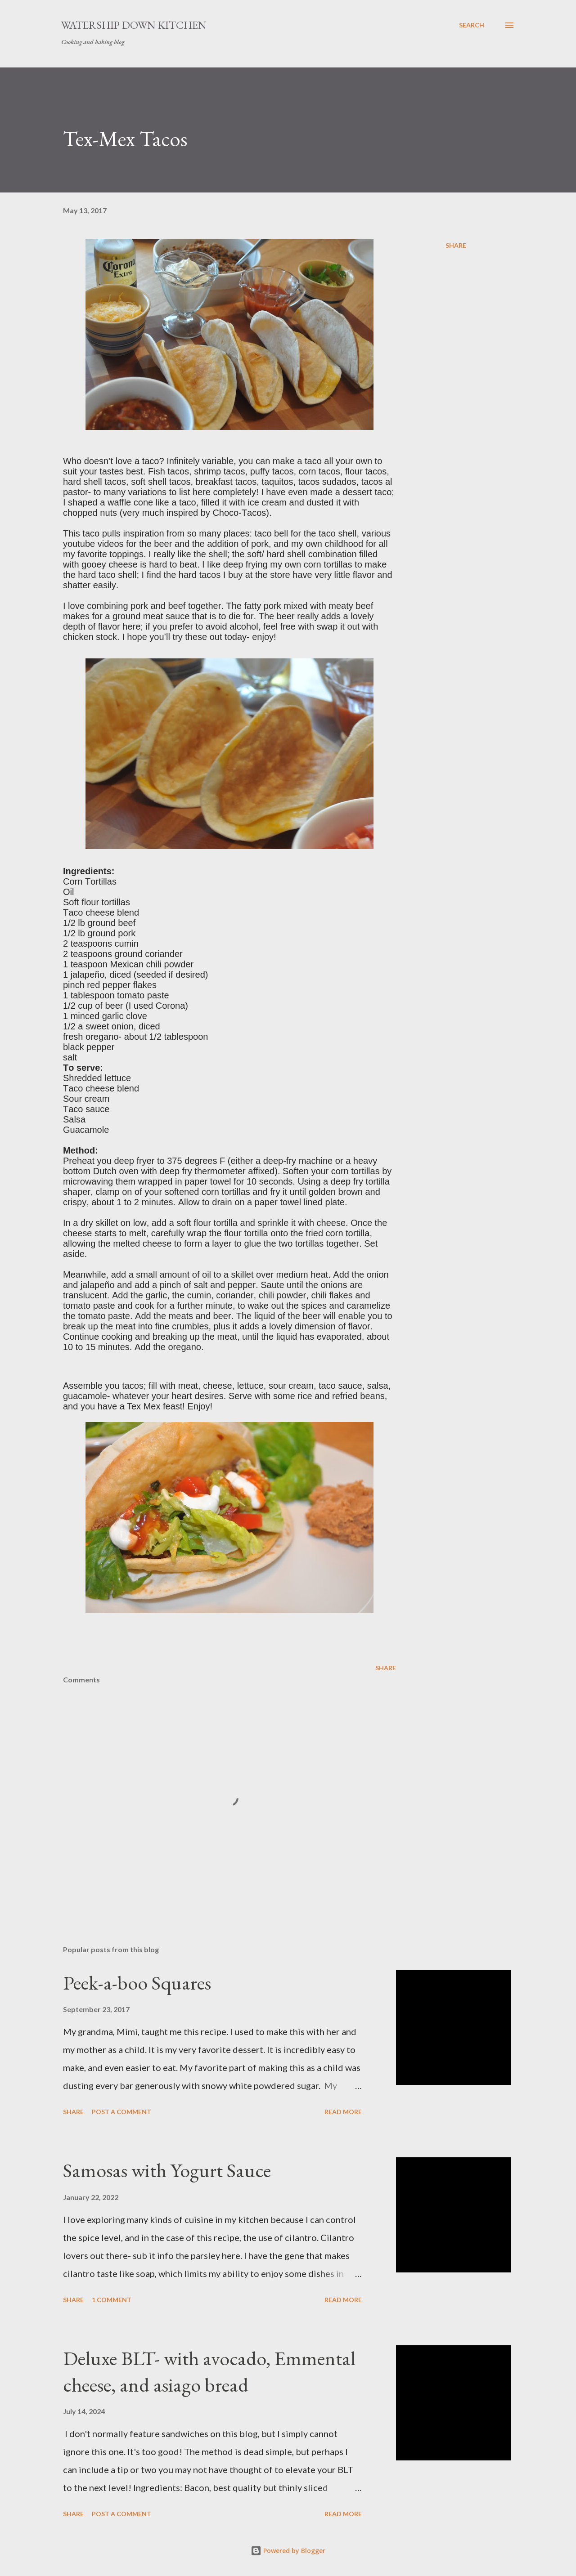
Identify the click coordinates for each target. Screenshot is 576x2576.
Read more (343, 2111)
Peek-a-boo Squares (137, 1982)
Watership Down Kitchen (134, 25)
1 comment (111, 2299)
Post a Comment (121, 2111)
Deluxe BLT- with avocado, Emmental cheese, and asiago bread (209, 2371)
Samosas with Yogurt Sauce (167, 2170)
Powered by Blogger (288, 2550)
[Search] (471, 25)
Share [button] (456, 245)
